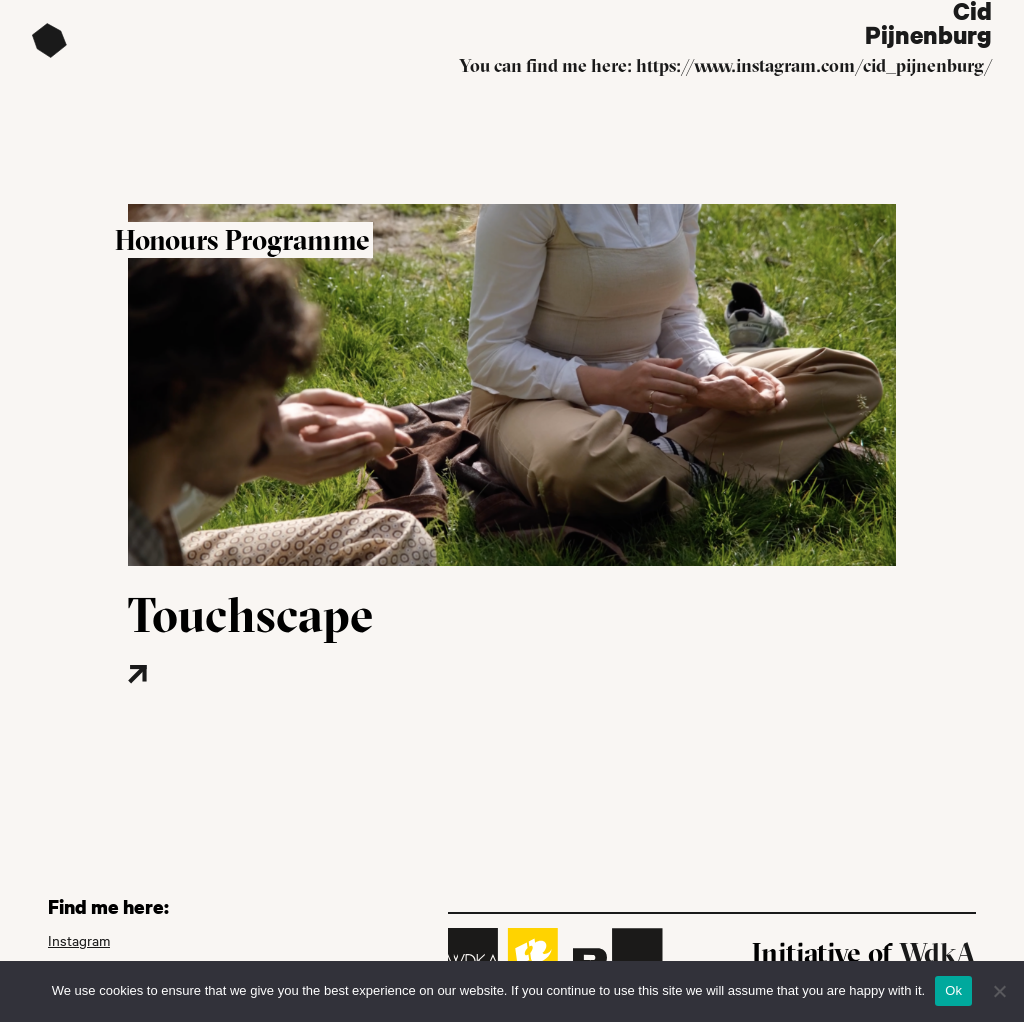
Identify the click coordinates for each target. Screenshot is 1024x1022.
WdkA (937, 953)
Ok (953, 990)
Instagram (79, 940)
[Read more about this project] (197, 704)
